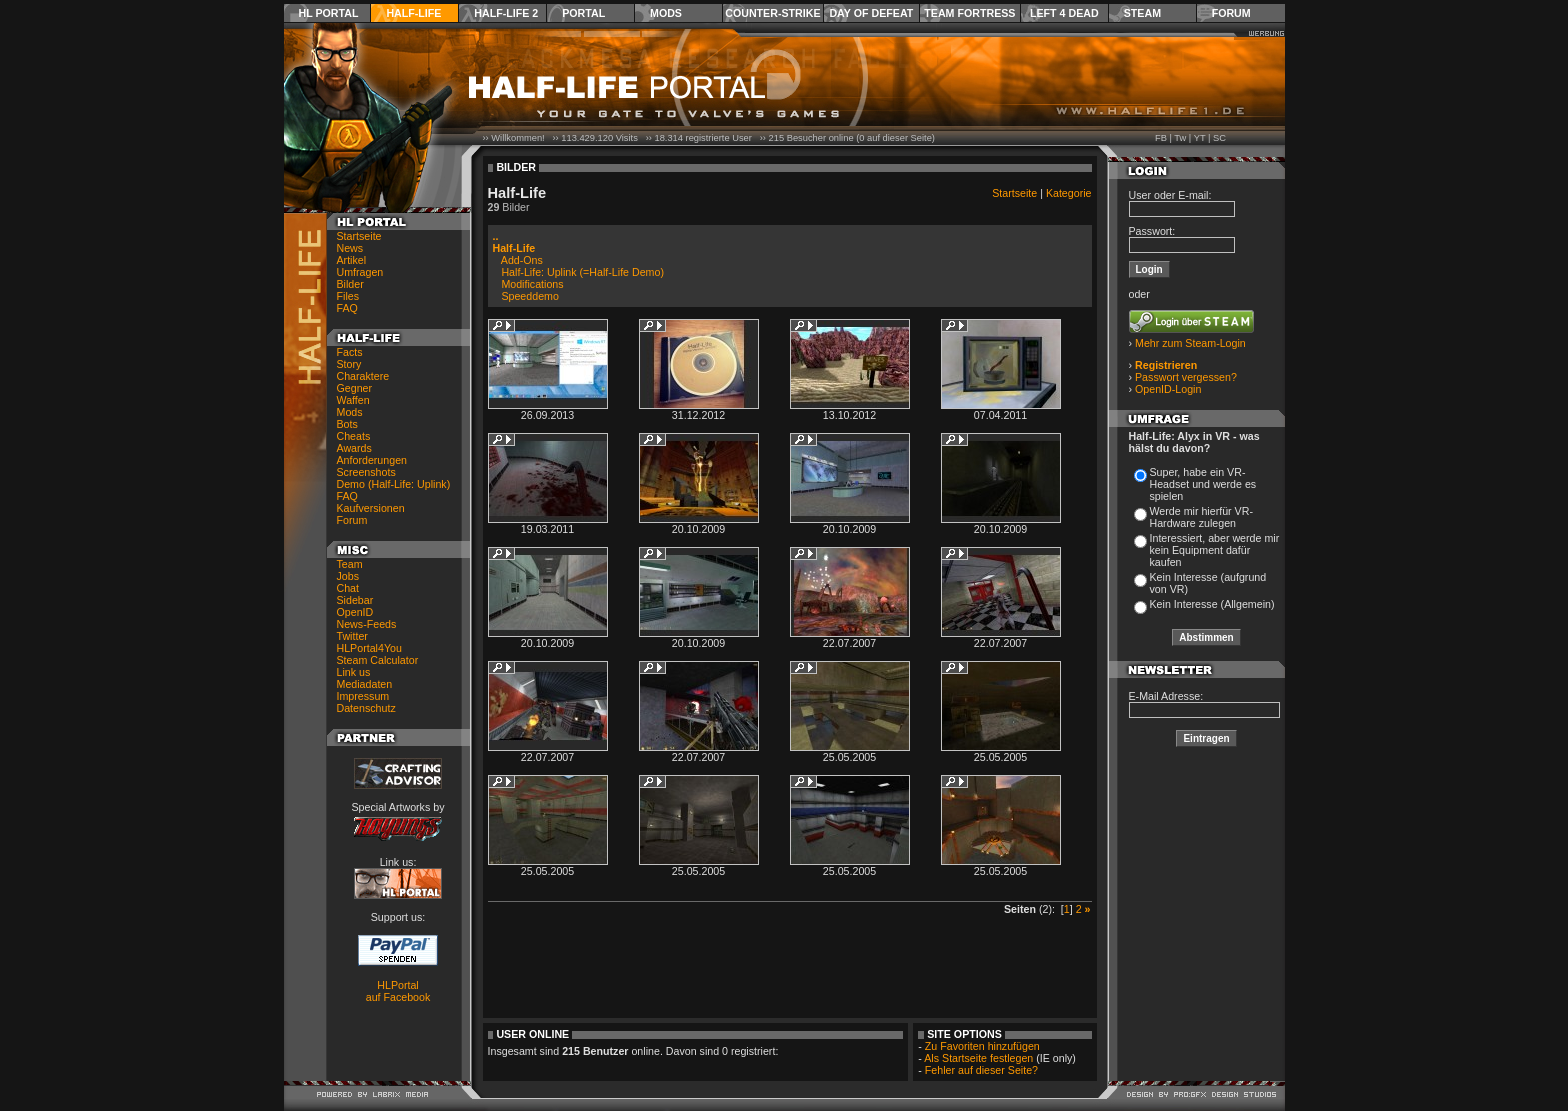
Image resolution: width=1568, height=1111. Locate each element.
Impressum (363, 696)
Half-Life (413, 13)
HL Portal (329, 13)
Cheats (354, 436)
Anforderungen (372, 460)
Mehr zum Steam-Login (1190, 343)
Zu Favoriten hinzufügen (982, 1046)
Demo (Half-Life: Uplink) (394, 484)
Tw (1180, 138)
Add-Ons (522, 260)
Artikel (352, 260)
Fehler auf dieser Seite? (981, 1070)
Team (350, 564)
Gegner (355, 388)
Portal (583, 13)
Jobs (348, 576)
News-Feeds (367, 624)
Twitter (352, 636)
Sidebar (355, 600)
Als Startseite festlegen (978, 1058)
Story (349, 364)
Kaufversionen (371, 508)
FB (1161, 138)
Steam (1142, 13)
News (350, 248)
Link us (354, 672)
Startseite (359, 236)
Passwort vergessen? (1186, 377)
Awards (354, 448)
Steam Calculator (378, 660)
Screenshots (366, 472)
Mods (666, 13)
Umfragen (360, 272)
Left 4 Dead (1064, 13)
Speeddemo (529, 296)
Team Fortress (969, 13)
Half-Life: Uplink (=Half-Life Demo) (582, 272)
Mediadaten (365, 684)
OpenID (355, 612)
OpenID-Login (1168, 389)
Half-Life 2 (506, 13)
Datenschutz (366, 708)
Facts (350, 352)
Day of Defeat (871, 13)
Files (348, 296)
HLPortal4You (369, 648)
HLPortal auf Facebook (398, 991)
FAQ (347, 308)
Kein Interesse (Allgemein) (1212, 604)
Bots (347, 424)
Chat (348, 588)
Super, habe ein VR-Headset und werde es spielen (1203, 484)
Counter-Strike (772, 13)
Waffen (353, 400)
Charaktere (363, 376)
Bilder (350, 284)
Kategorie (1069, 193)
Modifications (532, 284)
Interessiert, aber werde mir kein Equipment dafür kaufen (1215, 550)
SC (1219, 138)
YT (1200, 138)
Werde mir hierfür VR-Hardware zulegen (1201, 517)
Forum (1231, 13)
